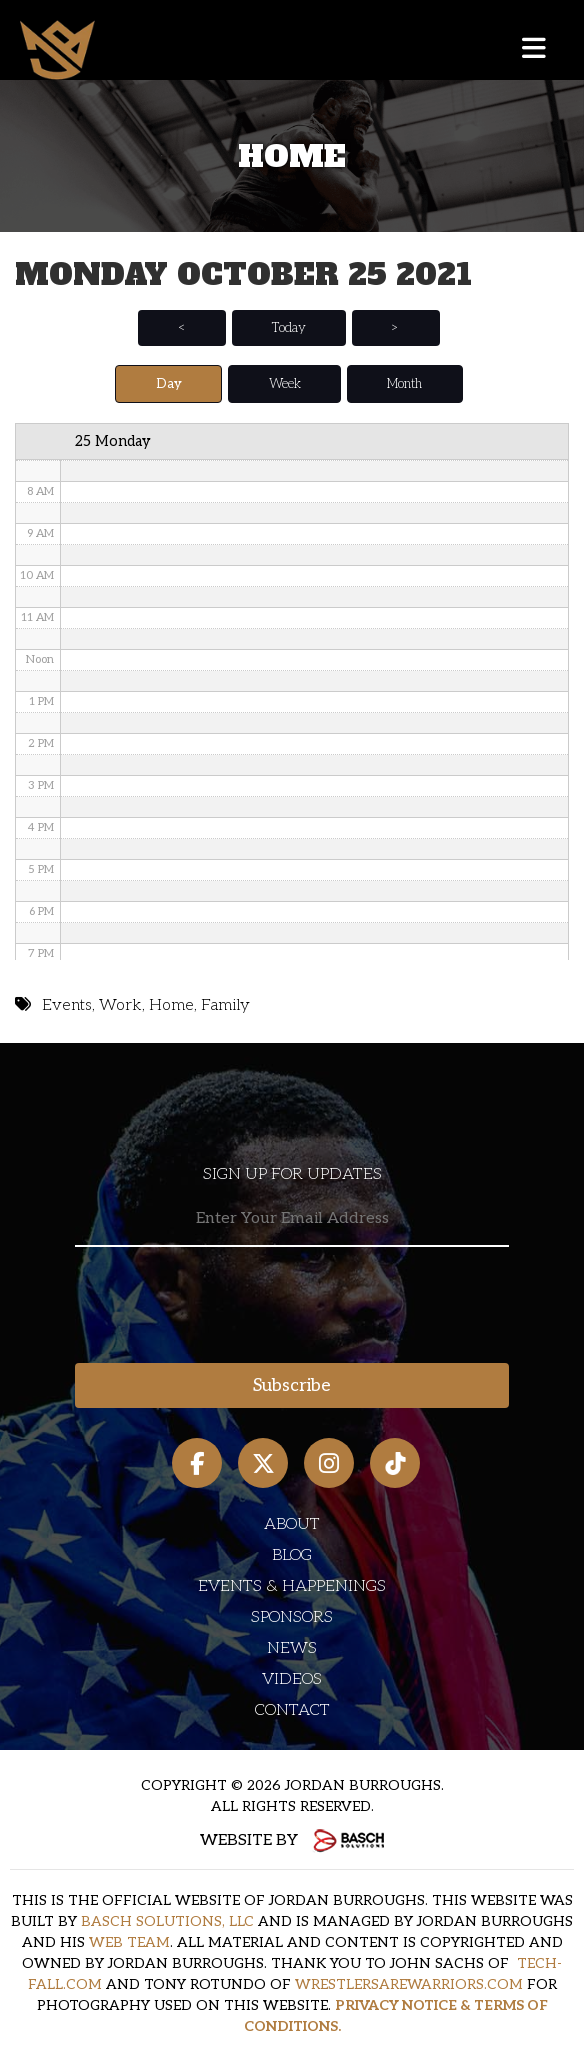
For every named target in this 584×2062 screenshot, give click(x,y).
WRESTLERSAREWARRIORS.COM (409, 1984)
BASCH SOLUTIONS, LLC (167, 1921)
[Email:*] (292, 1219)
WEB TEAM (129, 1942)
